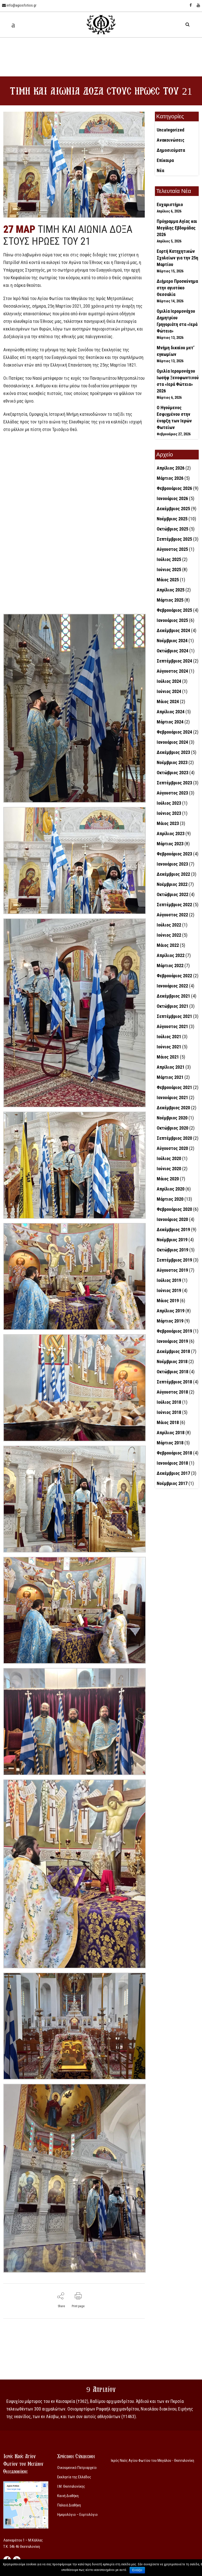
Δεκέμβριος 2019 (173, 1229)
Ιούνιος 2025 (169, 569)
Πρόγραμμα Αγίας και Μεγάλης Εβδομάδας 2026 (177, 228)
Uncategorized (170, 130)
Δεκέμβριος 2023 (173, 752)
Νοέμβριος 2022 (172, 884)
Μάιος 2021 (168, 1057)
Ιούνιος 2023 (169, 813)
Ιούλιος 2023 (169, 803)
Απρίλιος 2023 (170, 833)
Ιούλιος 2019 (169, 1280)
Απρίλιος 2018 (170, 1432)
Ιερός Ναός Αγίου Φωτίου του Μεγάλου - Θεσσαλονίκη (152, 2460)
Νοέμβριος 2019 (172, 1239)
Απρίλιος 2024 (170, 711)
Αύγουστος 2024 (172, 671)
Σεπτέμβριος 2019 (174, 1260)
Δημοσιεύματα (171, 150)
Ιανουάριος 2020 (172, 1219)
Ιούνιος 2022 (169, 935)
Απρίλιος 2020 (170, 1189)
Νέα (160, 170)
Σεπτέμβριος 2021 (174, 1016)
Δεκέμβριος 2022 (173, 874)
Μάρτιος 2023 (170, 843)
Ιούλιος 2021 (169, 1036)
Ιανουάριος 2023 (172, 864)
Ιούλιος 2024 (169, 681)
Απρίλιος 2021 (170, 1067)
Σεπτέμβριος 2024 (174, 661)
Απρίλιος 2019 (170, 1310)
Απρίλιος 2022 (170, 955)
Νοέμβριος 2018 (172, 1361)
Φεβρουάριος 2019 (174, 1331)
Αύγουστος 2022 (172, 914)
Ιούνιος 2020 (169, 1168)
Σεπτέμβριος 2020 (174, 1138)
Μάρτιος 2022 (170, 965)
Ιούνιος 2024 (169, 691)
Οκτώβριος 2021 (172, 1006)
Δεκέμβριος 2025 (173, 508)
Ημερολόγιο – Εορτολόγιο (77, 2514)
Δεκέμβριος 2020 (173, 1107)
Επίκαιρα (165, 160)
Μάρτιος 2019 (170, 1321)
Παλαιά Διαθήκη (69, 2505)
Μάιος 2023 (168, 823)
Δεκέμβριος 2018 (173, 1351)
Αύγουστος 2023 (172, 793)
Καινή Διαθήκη (68, 2496)
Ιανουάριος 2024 (172, 742)
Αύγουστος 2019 (172, 1270)
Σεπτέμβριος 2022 (174, 904)
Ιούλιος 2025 (169, 559)
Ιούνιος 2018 (169, 1412)
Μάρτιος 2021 (170, 1077)
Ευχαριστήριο (170, 204)
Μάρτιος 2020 (170, 1199)
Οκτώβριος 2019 (172, 1249)
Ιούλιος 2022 (169, 925)
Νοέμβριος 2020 (172, 1117)
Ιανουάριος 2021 (172, 1097)
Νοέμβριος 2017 (172, 1483)
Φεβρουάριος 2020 (174, 1209)
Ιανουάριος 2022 (172, 985)
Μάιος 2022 (168, 945)
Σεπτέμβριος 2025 (174, 539)
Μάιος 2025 (168, 579)
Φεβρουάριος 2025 (174, 610)
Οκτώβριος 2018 (172, 1371)
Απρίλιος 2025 (170, 589)
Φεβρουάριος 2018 (174, 1453)
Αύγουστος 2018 (172, 1392)
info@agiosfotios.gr (19, 5)
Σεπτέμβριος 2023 (174, 782)
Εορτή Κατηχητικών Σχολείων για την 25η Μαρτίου (177, 258)
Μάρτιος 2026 (170, 478)
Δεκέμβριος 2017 (173, 1473)
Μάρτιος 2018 (170, 1442)
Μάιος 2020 (168, 1178)
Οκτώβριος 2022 (172, 894)
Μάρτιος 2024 (170, 721)
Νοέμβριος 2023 (172, 762)
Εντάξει (137, 2570)
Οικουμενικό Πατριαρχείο (77, 2467)
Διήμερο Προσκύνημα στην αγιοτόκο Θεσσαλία (177, 287)
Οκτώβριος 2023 (172, 772)
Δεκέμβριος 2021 (173, 996)
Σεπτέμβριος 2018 (174, 1381)
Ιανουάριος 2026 (172, 498)
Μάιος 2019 (168, 1300)
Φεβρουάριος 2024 (174, 732)
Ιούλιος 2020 (169, 1158)
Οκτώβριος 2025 (172, 529)
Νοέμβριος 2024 (172, 640)
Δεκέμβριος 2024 (173, 630)
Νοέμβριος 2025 (172, 518)
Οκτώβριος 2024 (172, 650)
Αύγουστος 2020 (172, 1148)
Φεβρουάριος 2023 (174, 853)
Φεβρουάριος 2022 (174, 975)
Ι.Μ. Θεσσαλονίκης (71, 2486)
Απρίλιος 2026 (170, 468)
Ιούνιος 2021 (169, 1046)
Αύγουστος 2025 (172, 549)
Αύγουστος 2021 (172, 1026)
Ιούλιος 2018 (169, 1402)
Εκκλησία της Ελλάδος (74, 2477)
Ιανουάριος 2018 (172, 1463)
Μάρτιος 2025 (170, 600)
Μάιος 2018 (168, 1422)
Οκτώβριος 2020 (172, 1128)
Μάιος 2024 (168, 701)
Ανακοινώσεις (170, 140)
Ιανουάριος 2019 (172, 1341)
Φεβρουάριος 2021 (174, 1087)
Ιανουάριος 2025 (172, 620)
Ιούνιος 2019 (169, 1290)
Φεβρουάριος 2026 (174, 488)
